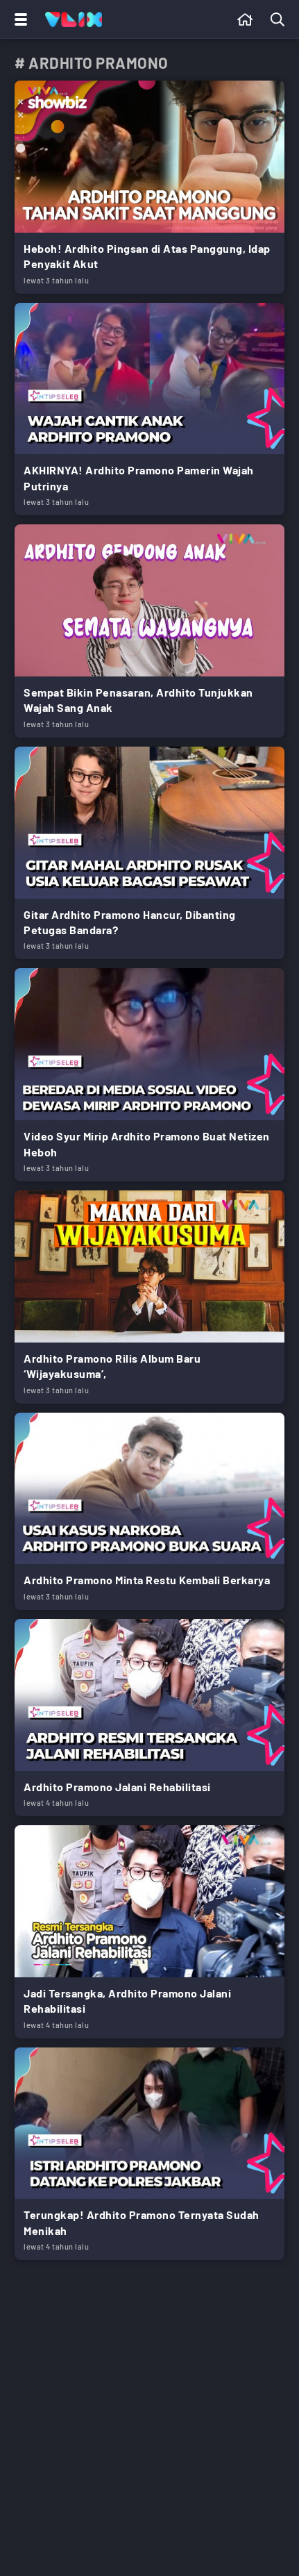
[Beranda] (245, 19)
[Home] (73, 19)
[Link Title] (149, 187)
